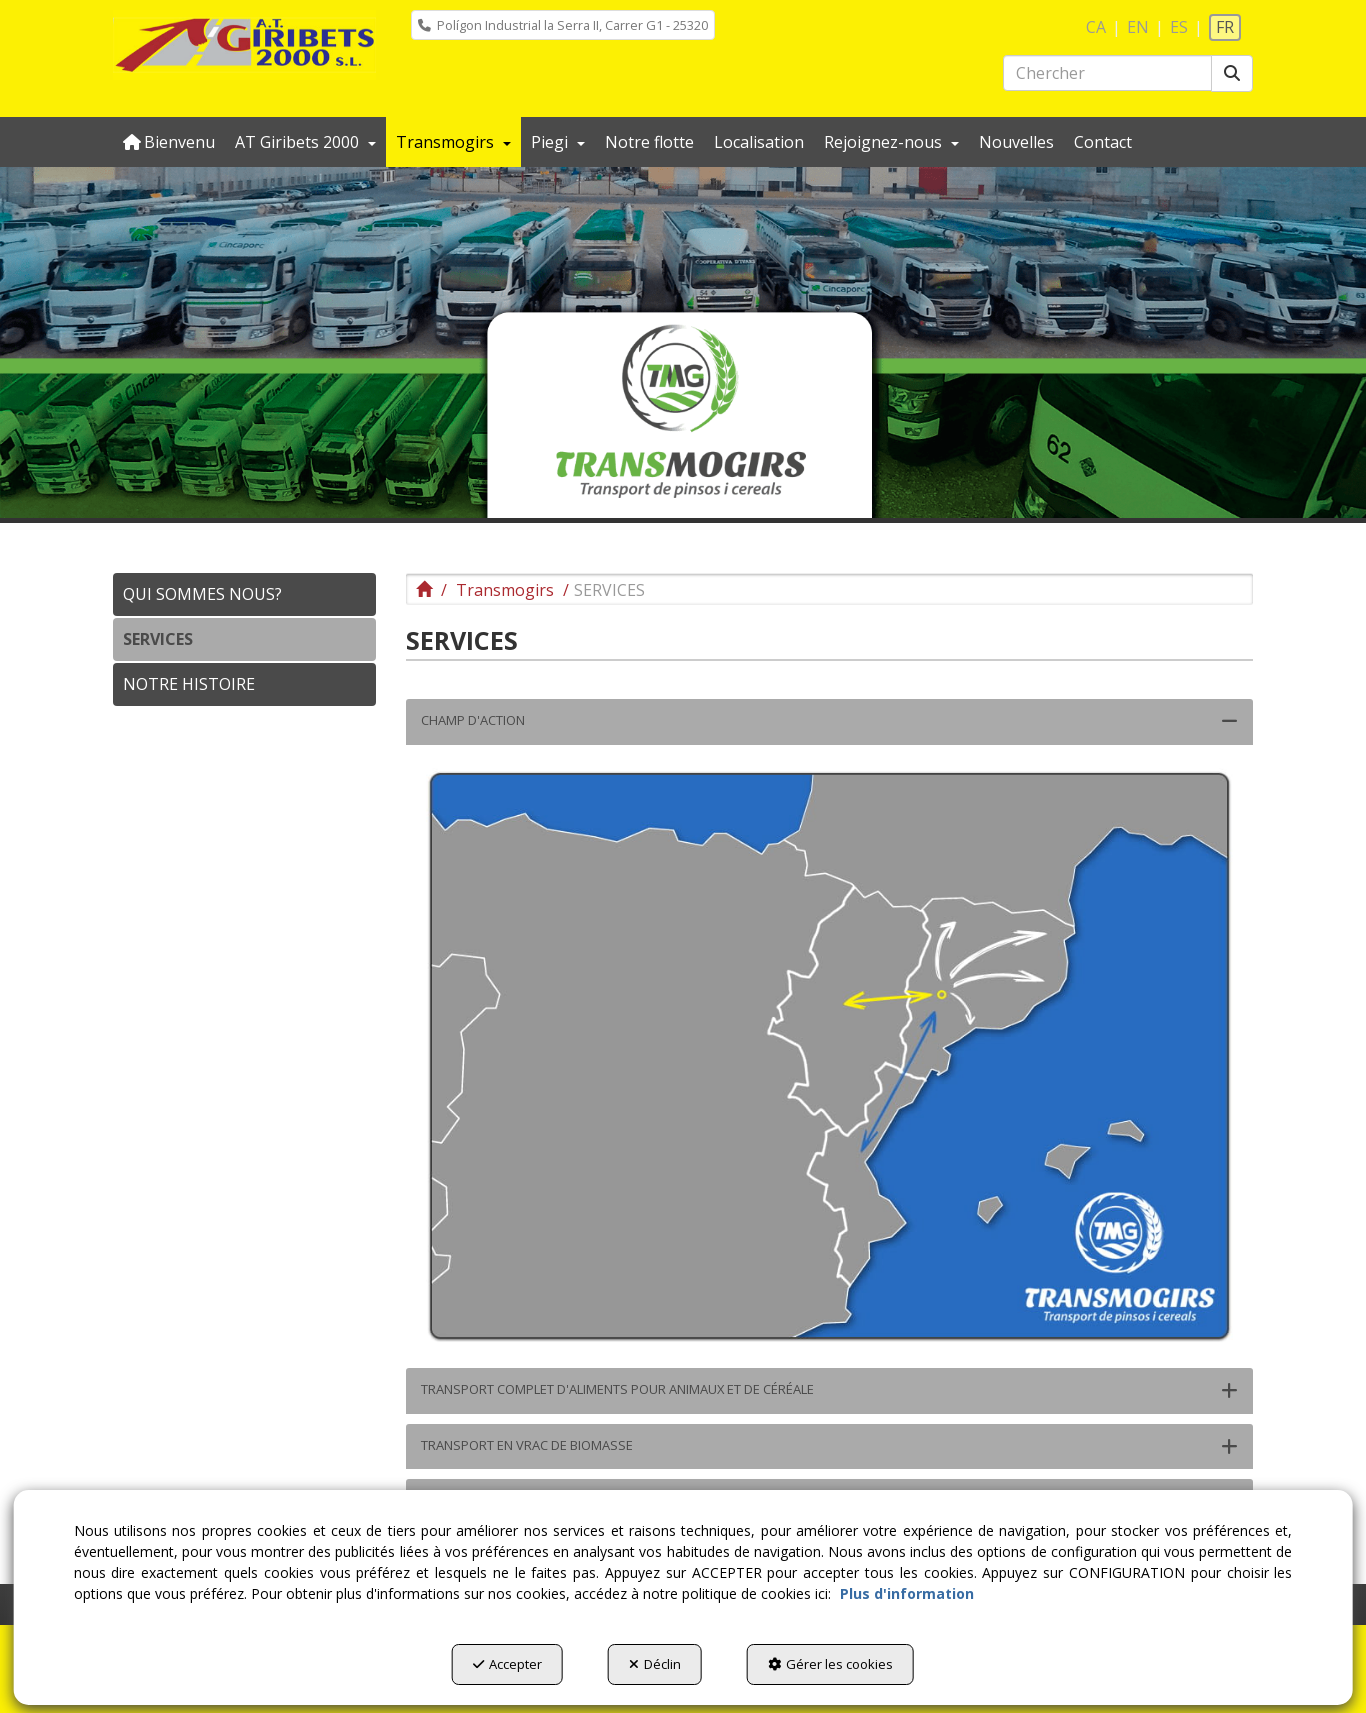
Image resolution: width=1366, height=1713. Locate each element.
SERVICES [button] (158, 639)
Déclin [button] (655, 1664)
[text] (1107, 73)
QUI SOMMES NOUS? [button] (202, 594)
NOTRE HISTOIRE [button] (189, 684)
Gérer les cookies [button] (830, 1664)
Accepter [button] (507, 1664)
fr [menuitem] (1225, 27)
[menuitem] (563, 25)
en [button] (1138, 27)
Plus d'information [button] (907, 1593)
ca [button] (1096, 27)
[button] (244, 45)
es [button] (1179, 27)
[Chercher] (1232, 73)
